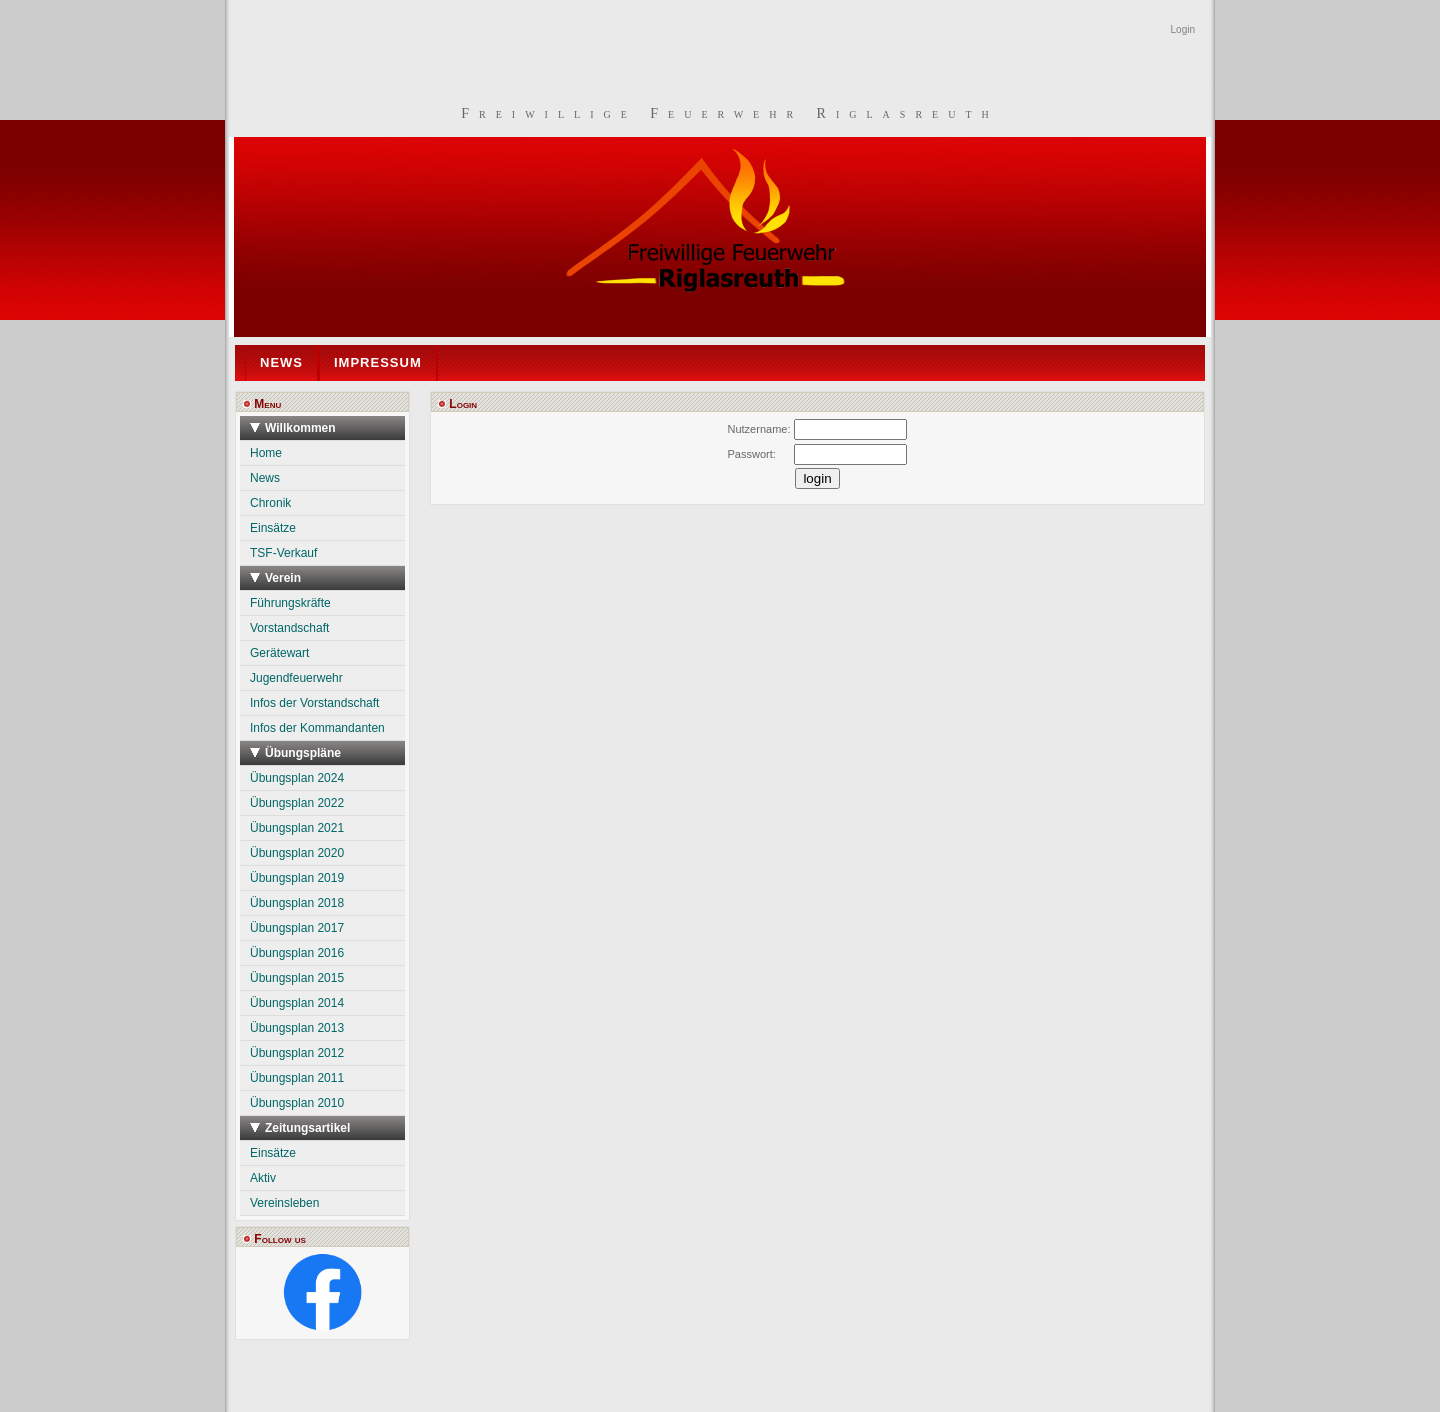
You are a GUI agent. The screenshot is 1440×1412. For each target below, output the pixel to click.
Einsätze (273, 528)
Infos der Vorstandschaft (314, 703)
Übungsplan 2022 (297, 803)
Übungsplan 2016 (297, 953)
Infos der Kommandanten (317, 728)
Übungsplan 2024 (297, 778)
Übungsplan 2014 (297, 1003)
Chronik (270, 503)
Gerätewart (279, 653)
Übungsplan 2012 (297, 1053)
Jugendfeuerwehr (296, 678)
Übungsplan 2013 (297, 1028)
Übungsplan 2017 (297, 928)
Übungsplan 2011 (297, 1078)
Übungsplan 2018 (297, 903)
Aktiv (263, 1178)
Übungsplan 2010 (297, 1103)
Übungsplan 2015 (297, 978)
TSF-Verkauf (283, 553)
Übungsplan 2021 (297, 828)
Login (1183, 29)
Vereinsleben (284, 1203)
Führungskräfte (290, 603)
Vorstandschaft (289, 628)
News (265, 478)
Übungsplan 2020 (297, 853)
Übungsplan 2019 (297, 878)
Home (266, 453)
